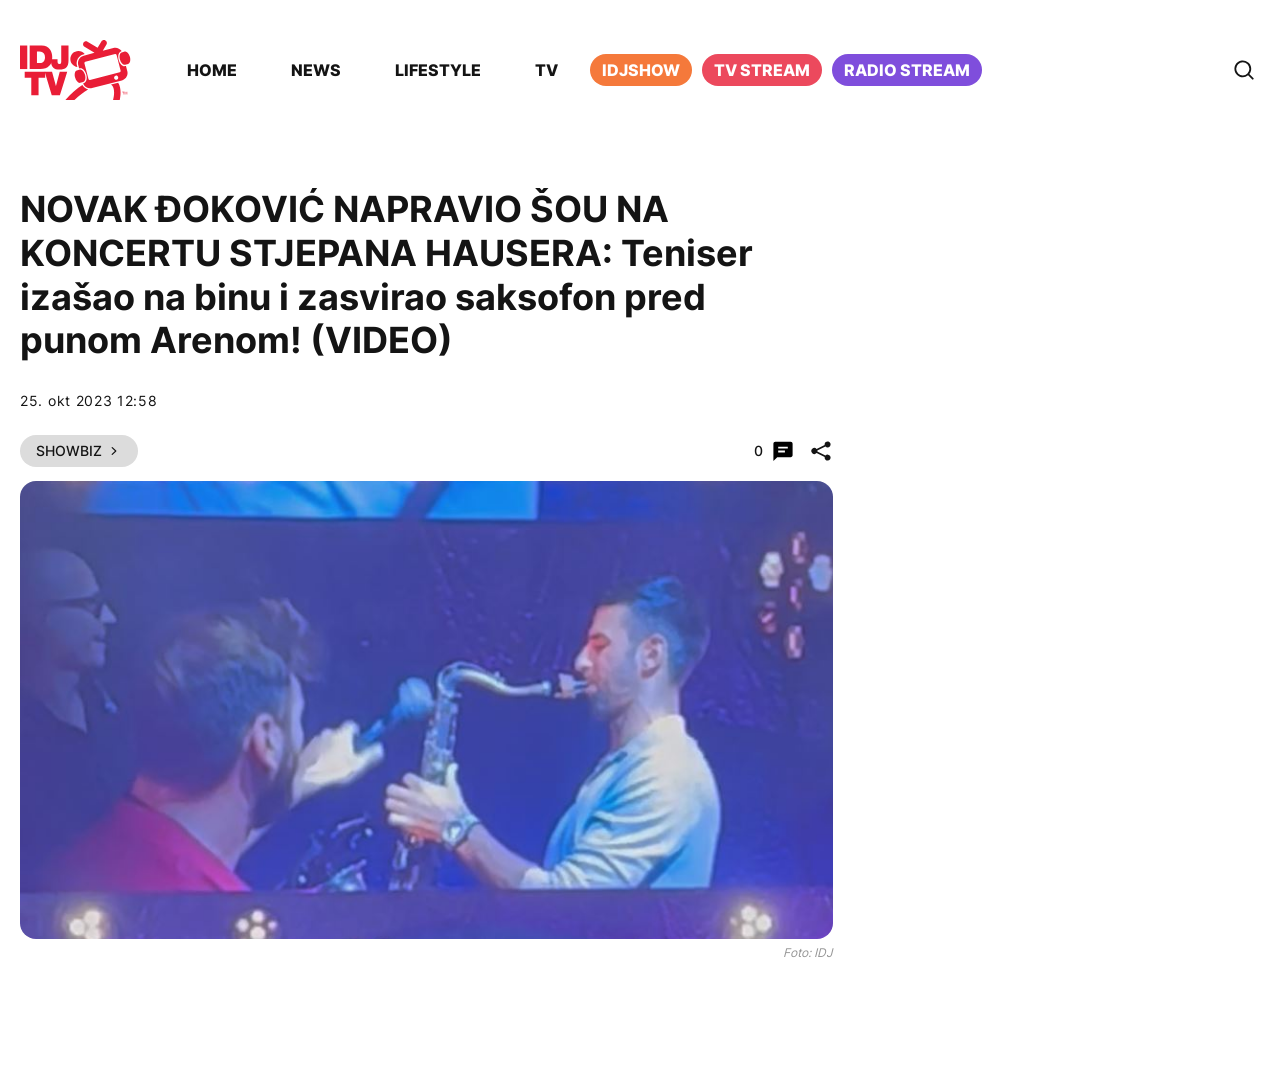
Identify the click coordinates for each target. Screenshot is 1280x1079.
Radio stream (907, 70)
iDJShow (641, 70)
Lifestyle (438, 70)
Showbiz (79, 450)
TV (546, 70)
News (316, 70)
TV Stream (762, 70)
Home (212, 70)
